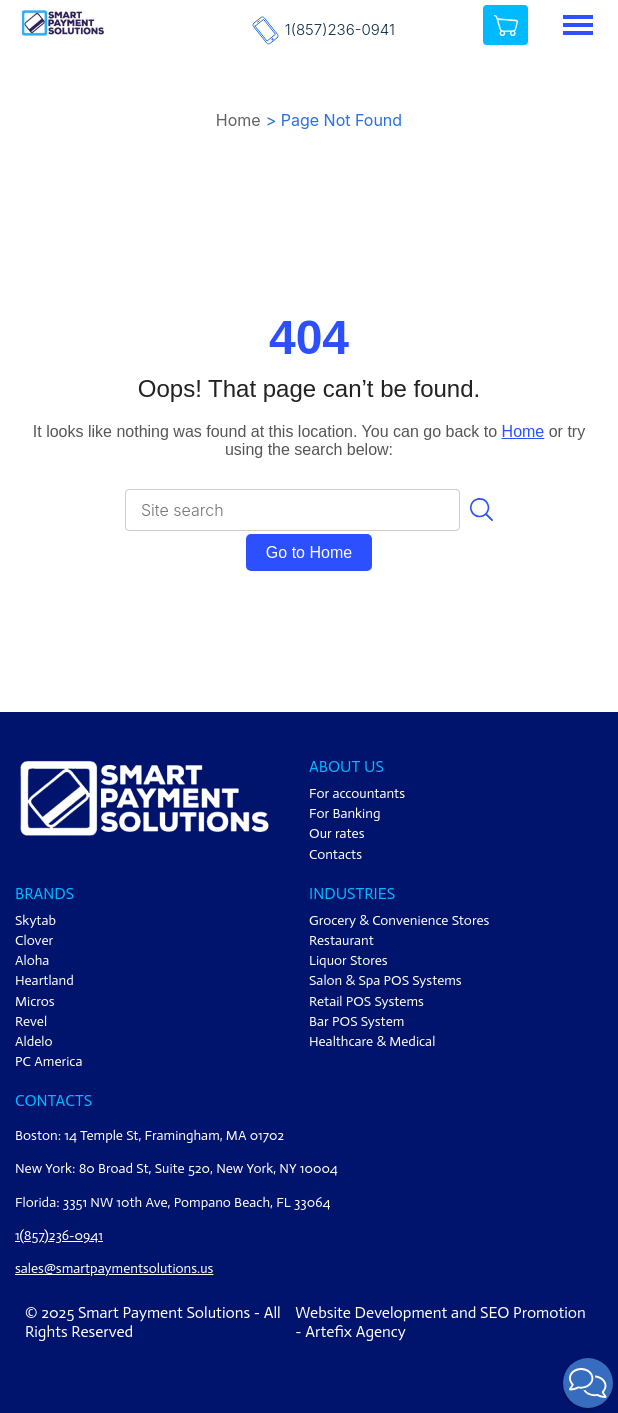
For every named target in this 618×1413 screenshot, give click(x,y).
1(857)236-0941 (340, 30)
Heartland (44, 980)
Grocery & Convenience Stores (399, 920)
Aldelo (33, 1041)
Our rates (337, 833)
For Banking (344, 813)
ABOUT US (346, 766)
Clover (34, 940)
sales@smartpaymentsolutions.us (114, 1268)
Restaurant (341, 940)
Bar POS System (356, 1021)
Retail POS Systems (366, 1001)
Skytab (35, 920)
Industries (352, 893)
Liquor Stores (348, 960)
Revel (31, 1021)
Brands (44, 893)
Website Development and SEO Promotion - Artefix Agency (440, 1322)
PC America (48, 1061)
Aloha (32, 960)
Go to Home (309, 552)
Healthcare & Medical (372, 1041)
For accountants (357, 793)
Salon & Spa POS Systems (385, 980)
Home (238, 120)
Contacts (335, 854)
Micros (35, 1001)
